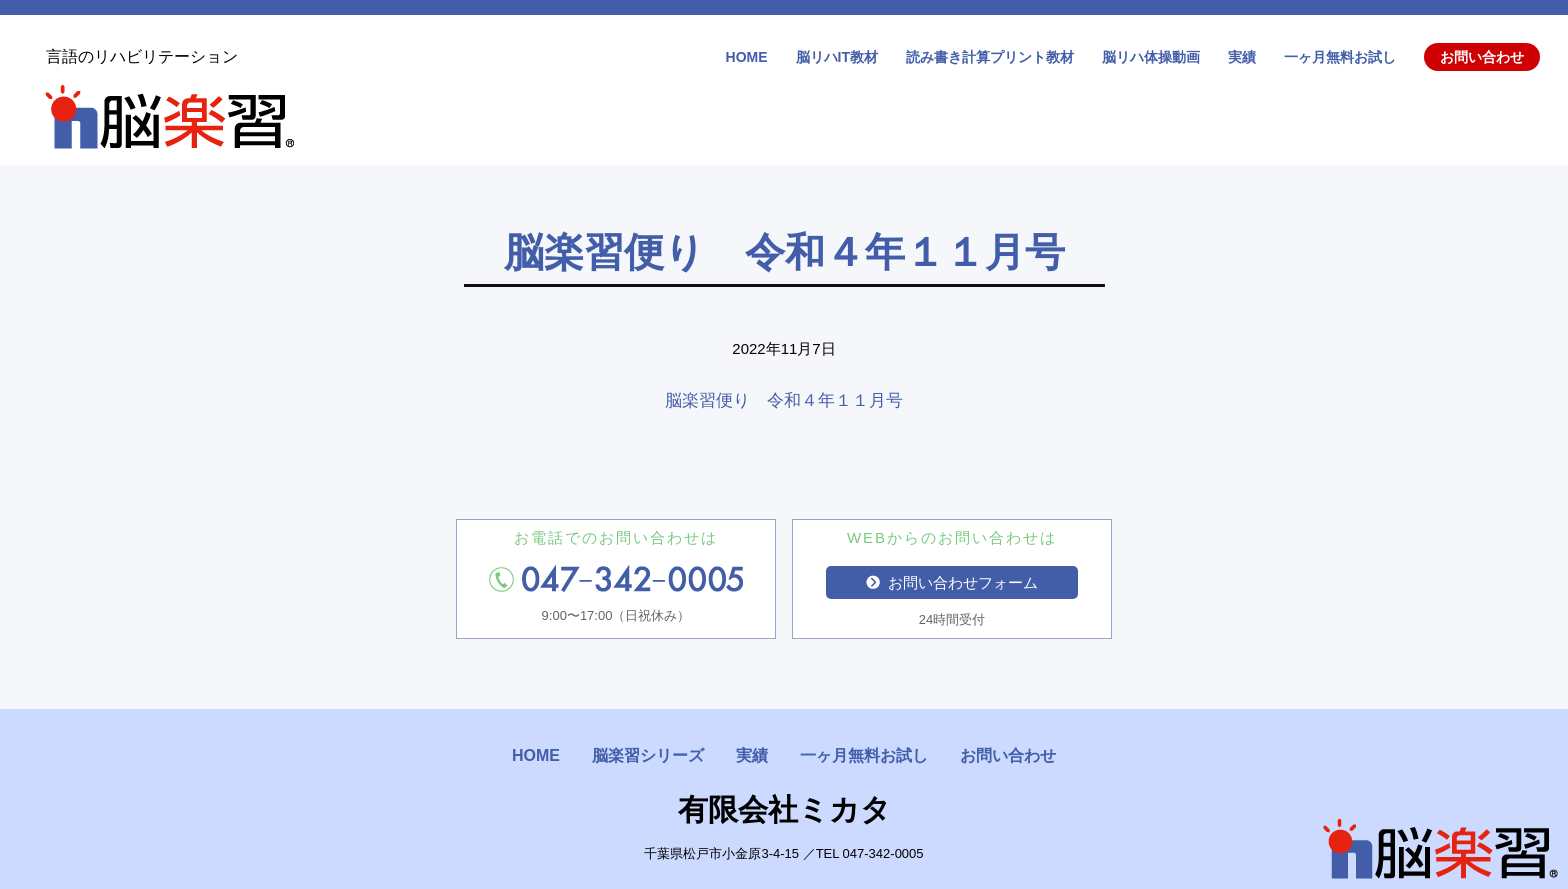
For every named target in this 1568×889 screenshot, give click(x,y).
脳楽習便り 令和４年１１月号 (784, 400)
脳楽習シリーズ (648, 755)
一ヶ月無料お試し (1340, 57)
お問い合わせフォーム (952, 582)
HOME (747, 57)
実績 (1242, 57)
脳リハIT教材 (837, 57)
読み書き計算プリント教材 (990, 57)
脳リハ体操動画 (1151, 57)
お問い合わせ (1482, 57)
